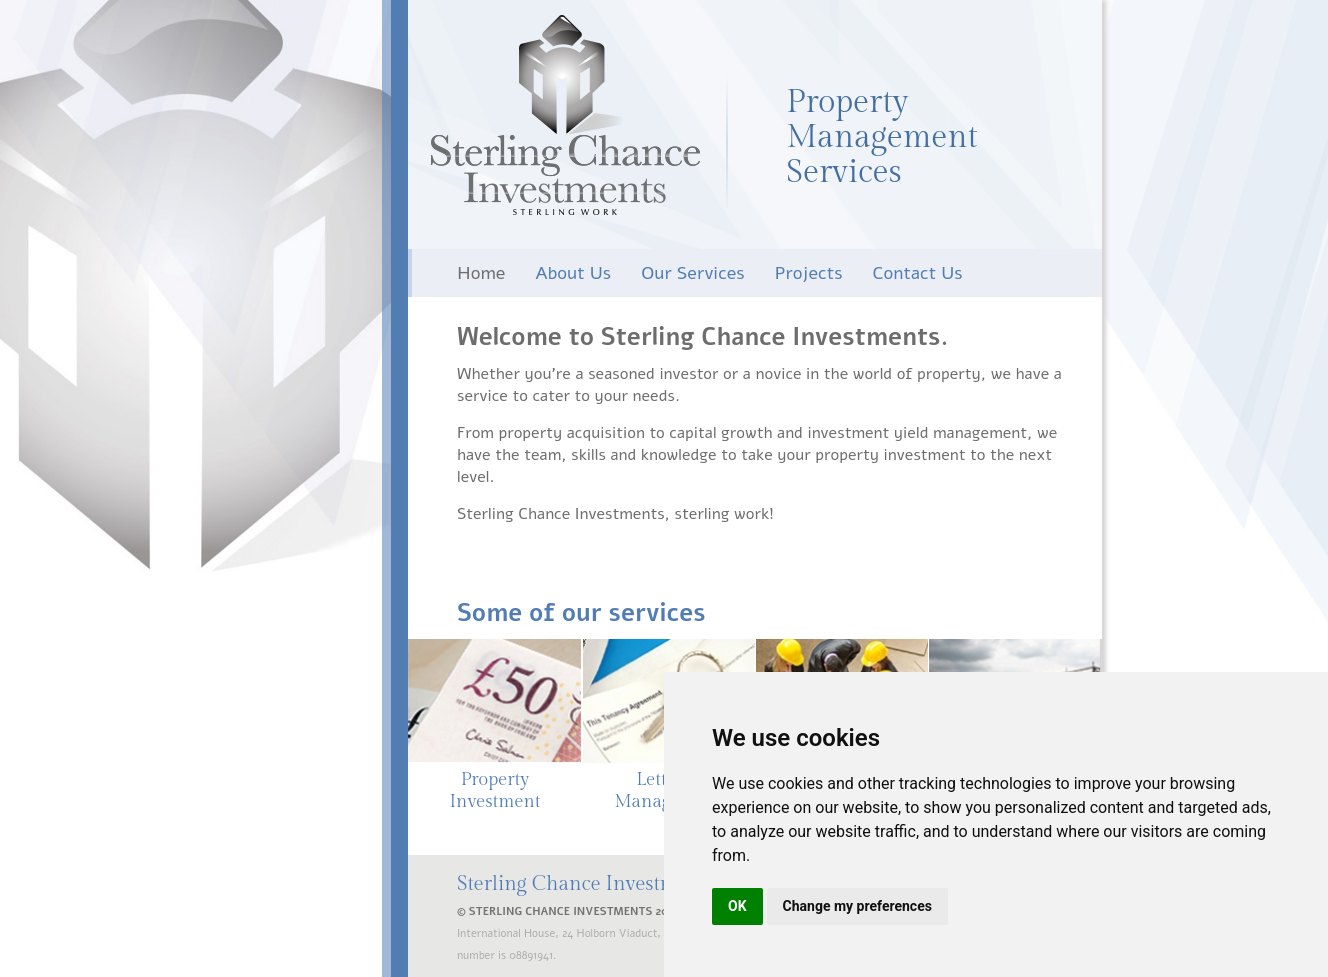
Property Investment (494, 790)
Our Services (693, 273)
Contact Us (918, 273)
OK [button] (737, 906)
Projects (809, 273)
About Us (573, 273)
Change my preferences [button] (857, 906)
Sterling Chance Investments (565, 115)
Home (481, 273)
